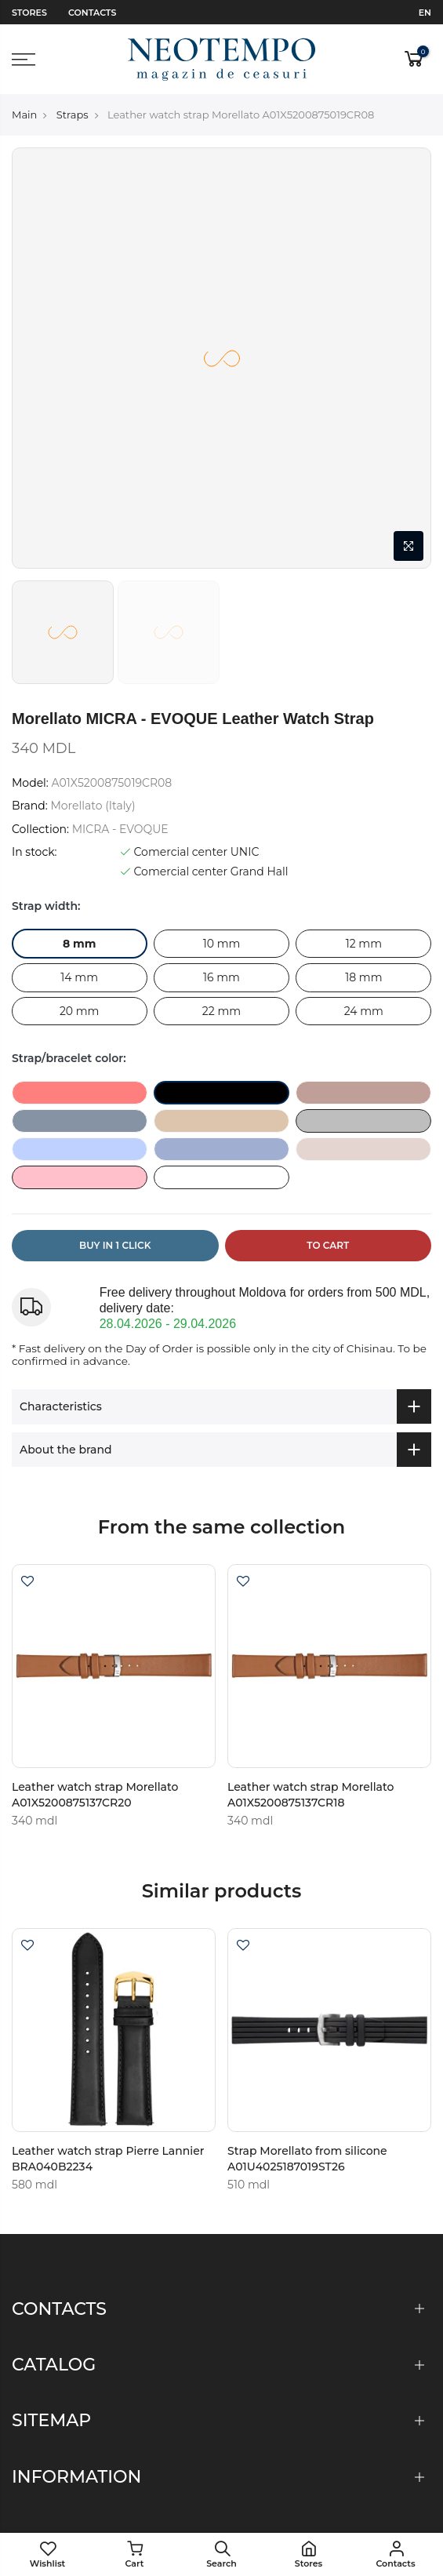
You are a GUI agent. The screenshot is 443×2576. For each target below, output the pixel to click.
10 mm (222, 944)
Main (24, 114)
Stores (29, 12)
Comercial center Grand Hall (204, 871)
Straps (72, 114)
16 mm (221, 977)
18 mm (363, 977)
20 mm (80, 1011)
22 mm (221, 1011)
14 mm (79, 977)
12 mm (364, 944)
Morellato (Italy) (92, 806)
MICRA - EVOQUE (120, 829)
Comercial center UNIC (190, 852)
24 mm (363, 1011)
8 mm (79, 944)
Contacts (92, 12)
